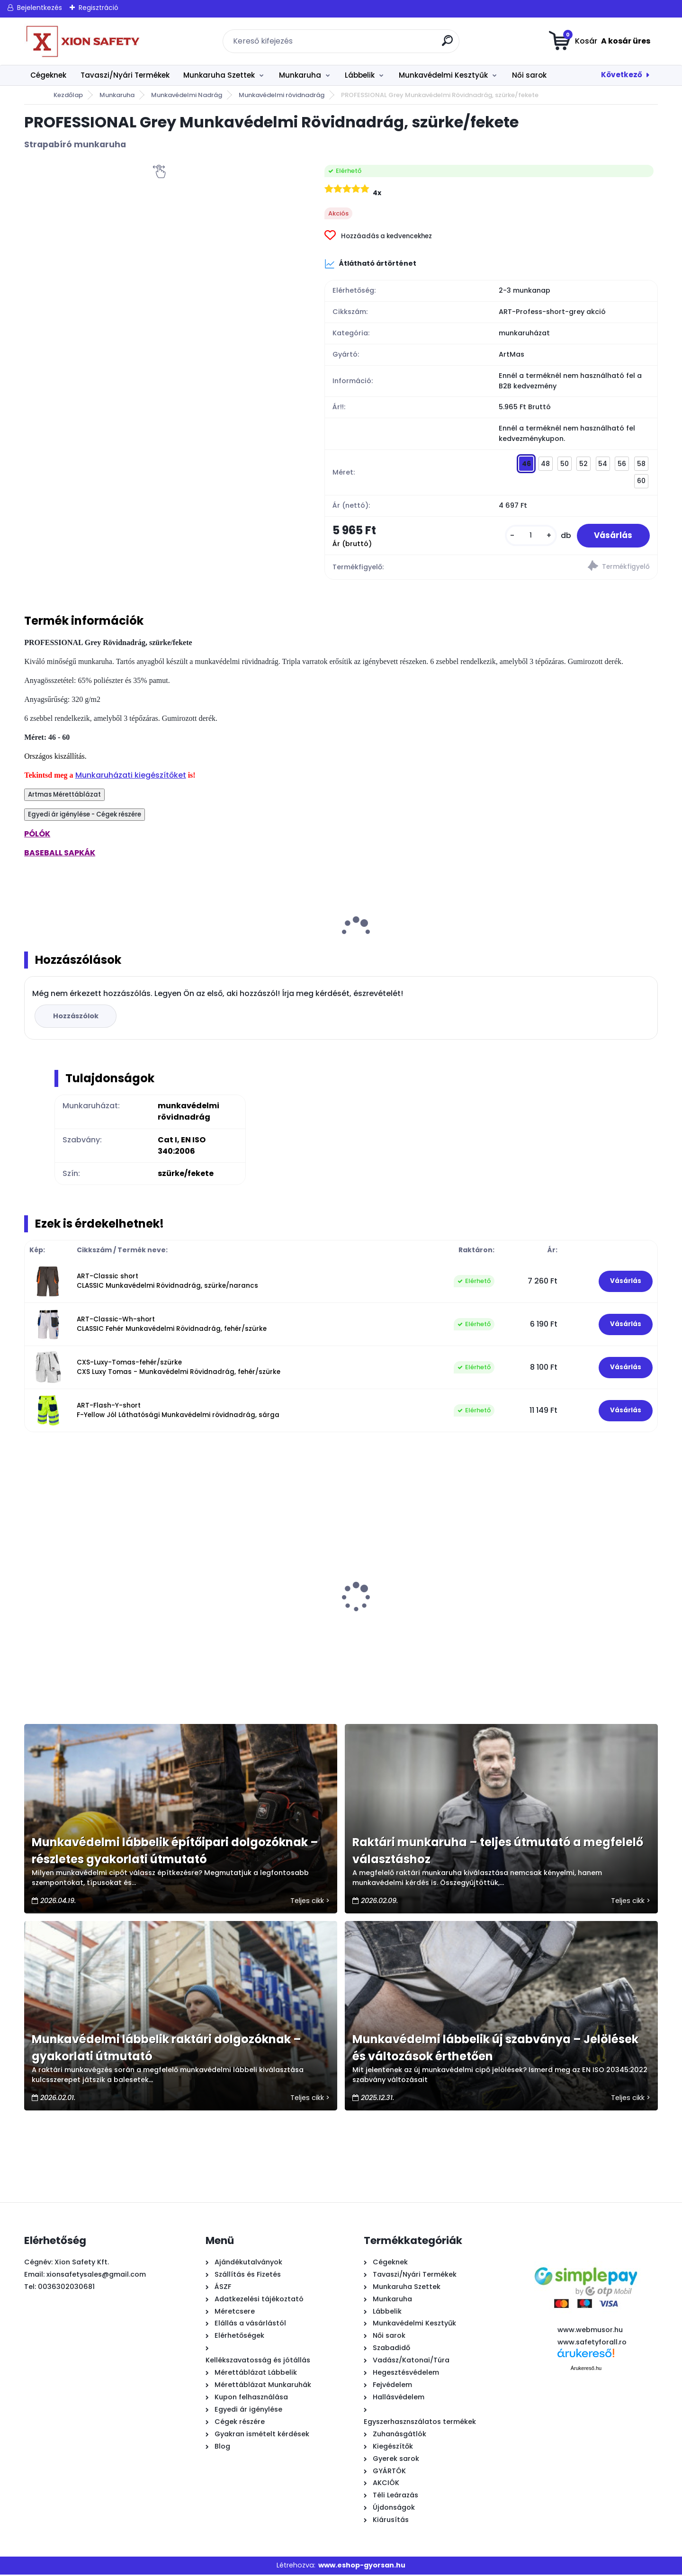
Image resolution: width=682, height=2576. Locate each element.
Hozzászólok (76, 1017)
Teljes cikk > (310, 1902)
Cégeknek (48, 75)
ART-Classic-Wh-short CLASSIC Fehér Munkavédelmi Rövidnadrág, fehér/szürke (172, 1325)
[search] (447, 44)
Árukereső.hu (586, 2369)
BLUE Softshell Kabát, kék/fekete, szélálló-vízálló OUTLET (248, 1615)
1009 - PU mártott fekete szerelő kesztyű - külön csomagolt (89, 1615)
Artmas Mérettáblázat (64, 795)
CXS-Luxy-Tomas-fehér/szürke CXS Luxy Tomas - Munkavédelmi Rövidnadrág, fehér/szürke (178, 1368)
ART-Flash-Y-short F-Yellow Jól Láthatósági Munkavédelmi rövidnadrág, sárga (178, 1411)
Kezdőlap (68, 94)
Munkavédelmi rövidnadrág (281, 94)
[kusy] (527, 536)
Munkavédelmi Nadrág (186, 94)
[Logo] (82, 41)
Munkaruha (300, 75)
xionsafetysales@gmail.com (96, 2275)
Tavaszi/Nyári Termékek (125, 75)
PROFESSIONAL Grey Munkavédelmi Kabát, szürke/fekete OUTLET (411, 1615)
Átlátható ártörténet (370, 264)
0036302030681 (66, 2287)
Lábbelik (360, 75)
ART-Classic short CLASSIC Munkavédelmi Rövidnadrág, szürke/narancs (167, 1282)
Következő (621, 75)
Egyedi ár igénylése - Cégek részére (84, 815)
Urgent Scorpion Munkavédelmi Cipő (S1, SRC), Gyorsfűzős (572, 1615)
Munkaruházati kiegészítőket (130, 776)
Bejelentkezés (39, 7)
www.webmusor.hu (590, 2331)
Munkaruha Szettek (219, 75)
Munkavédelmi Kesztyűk (443, 75)
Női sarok (529, 75)
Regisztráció (98, 7)
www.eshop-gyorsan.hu (361, 2566)
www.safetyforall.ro (592, 2343)
